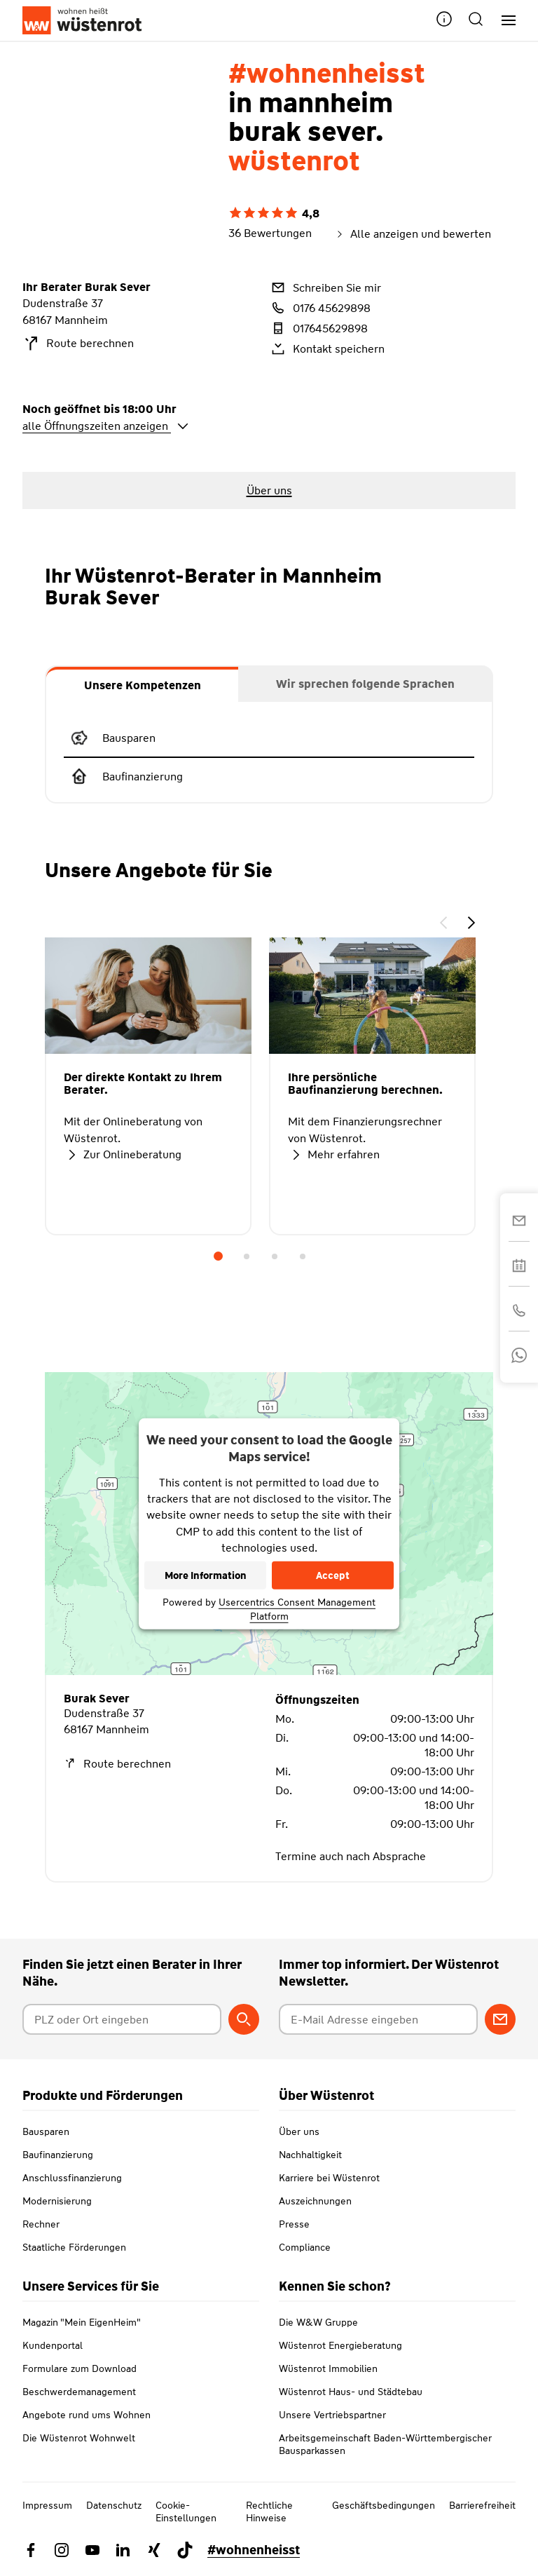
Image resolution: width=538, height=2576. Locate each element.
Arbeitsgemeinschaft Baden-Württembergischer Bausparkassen (385, 2444)
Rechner (41, 2224)
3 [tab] (275, 1256)
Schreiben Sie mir (325, 287)
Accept (333, 1575)
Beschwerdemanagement (79, 2391)
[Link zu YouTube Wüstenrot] (92, 2550)
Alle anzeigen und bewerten (412, 233)
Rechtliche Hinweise (269, 2511)
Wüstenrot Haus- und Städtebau (350, 2391)
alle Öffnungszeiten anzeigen (105, 426)
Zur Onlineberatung (122, 1154)
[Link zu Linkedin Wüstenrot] (123, 2550)
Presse (294, 2224)
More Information (206, 1575)
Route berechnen (78, 343)
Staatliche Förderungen (74, 2247)
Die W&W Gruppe (318, 2322)
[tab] (142, 684)
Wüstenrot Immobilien (328, 2368)
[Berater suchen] (243, 2019)
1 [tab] (219, 1256)
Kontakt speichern (327, 348)
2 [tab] (247, 1256)
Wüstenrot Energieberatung (340, 2345)
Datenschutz (114, 2505)
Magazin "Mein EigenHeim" (81, 2322)
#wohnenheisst (253, 2550)
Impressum (47, 2505)
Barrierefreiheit (482, 2505)
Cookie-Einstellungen (186, 2511)
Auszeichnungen (315, 2201)
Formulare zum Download (79, 2368)
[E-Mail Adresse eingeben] (378, 2019)
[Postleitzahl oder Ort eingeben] (121, 2019)
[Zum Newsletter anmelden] (500, 2019)
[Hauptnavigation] (503, 20)
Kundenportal (52, 2345)
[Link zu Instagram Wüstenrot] (62, 2550)
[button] (444, 21)
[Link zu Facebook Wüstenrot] (31, 2550)
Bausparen (45, 2131)
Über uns (299, 2131)
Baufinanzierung (57, 2154)
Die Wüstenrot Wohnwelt (78, 2438)
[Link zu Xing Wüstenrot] (154, 2550)
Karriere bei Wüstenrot (329, 2177)
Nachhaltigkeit (310, 2154)
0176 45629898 (320, 307)
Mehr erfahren (334, 1154)
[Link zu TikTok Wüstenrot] (185, 2550)
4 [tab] (303, 1256)
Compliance (305, 2247)
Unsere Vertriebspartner (332, 2414)
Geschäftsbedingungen (383, 2505)
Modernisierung (57, 2201)
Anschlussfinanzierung (72, 2177)
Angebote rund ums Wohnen (86, 2414)
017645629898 (318, 328)
